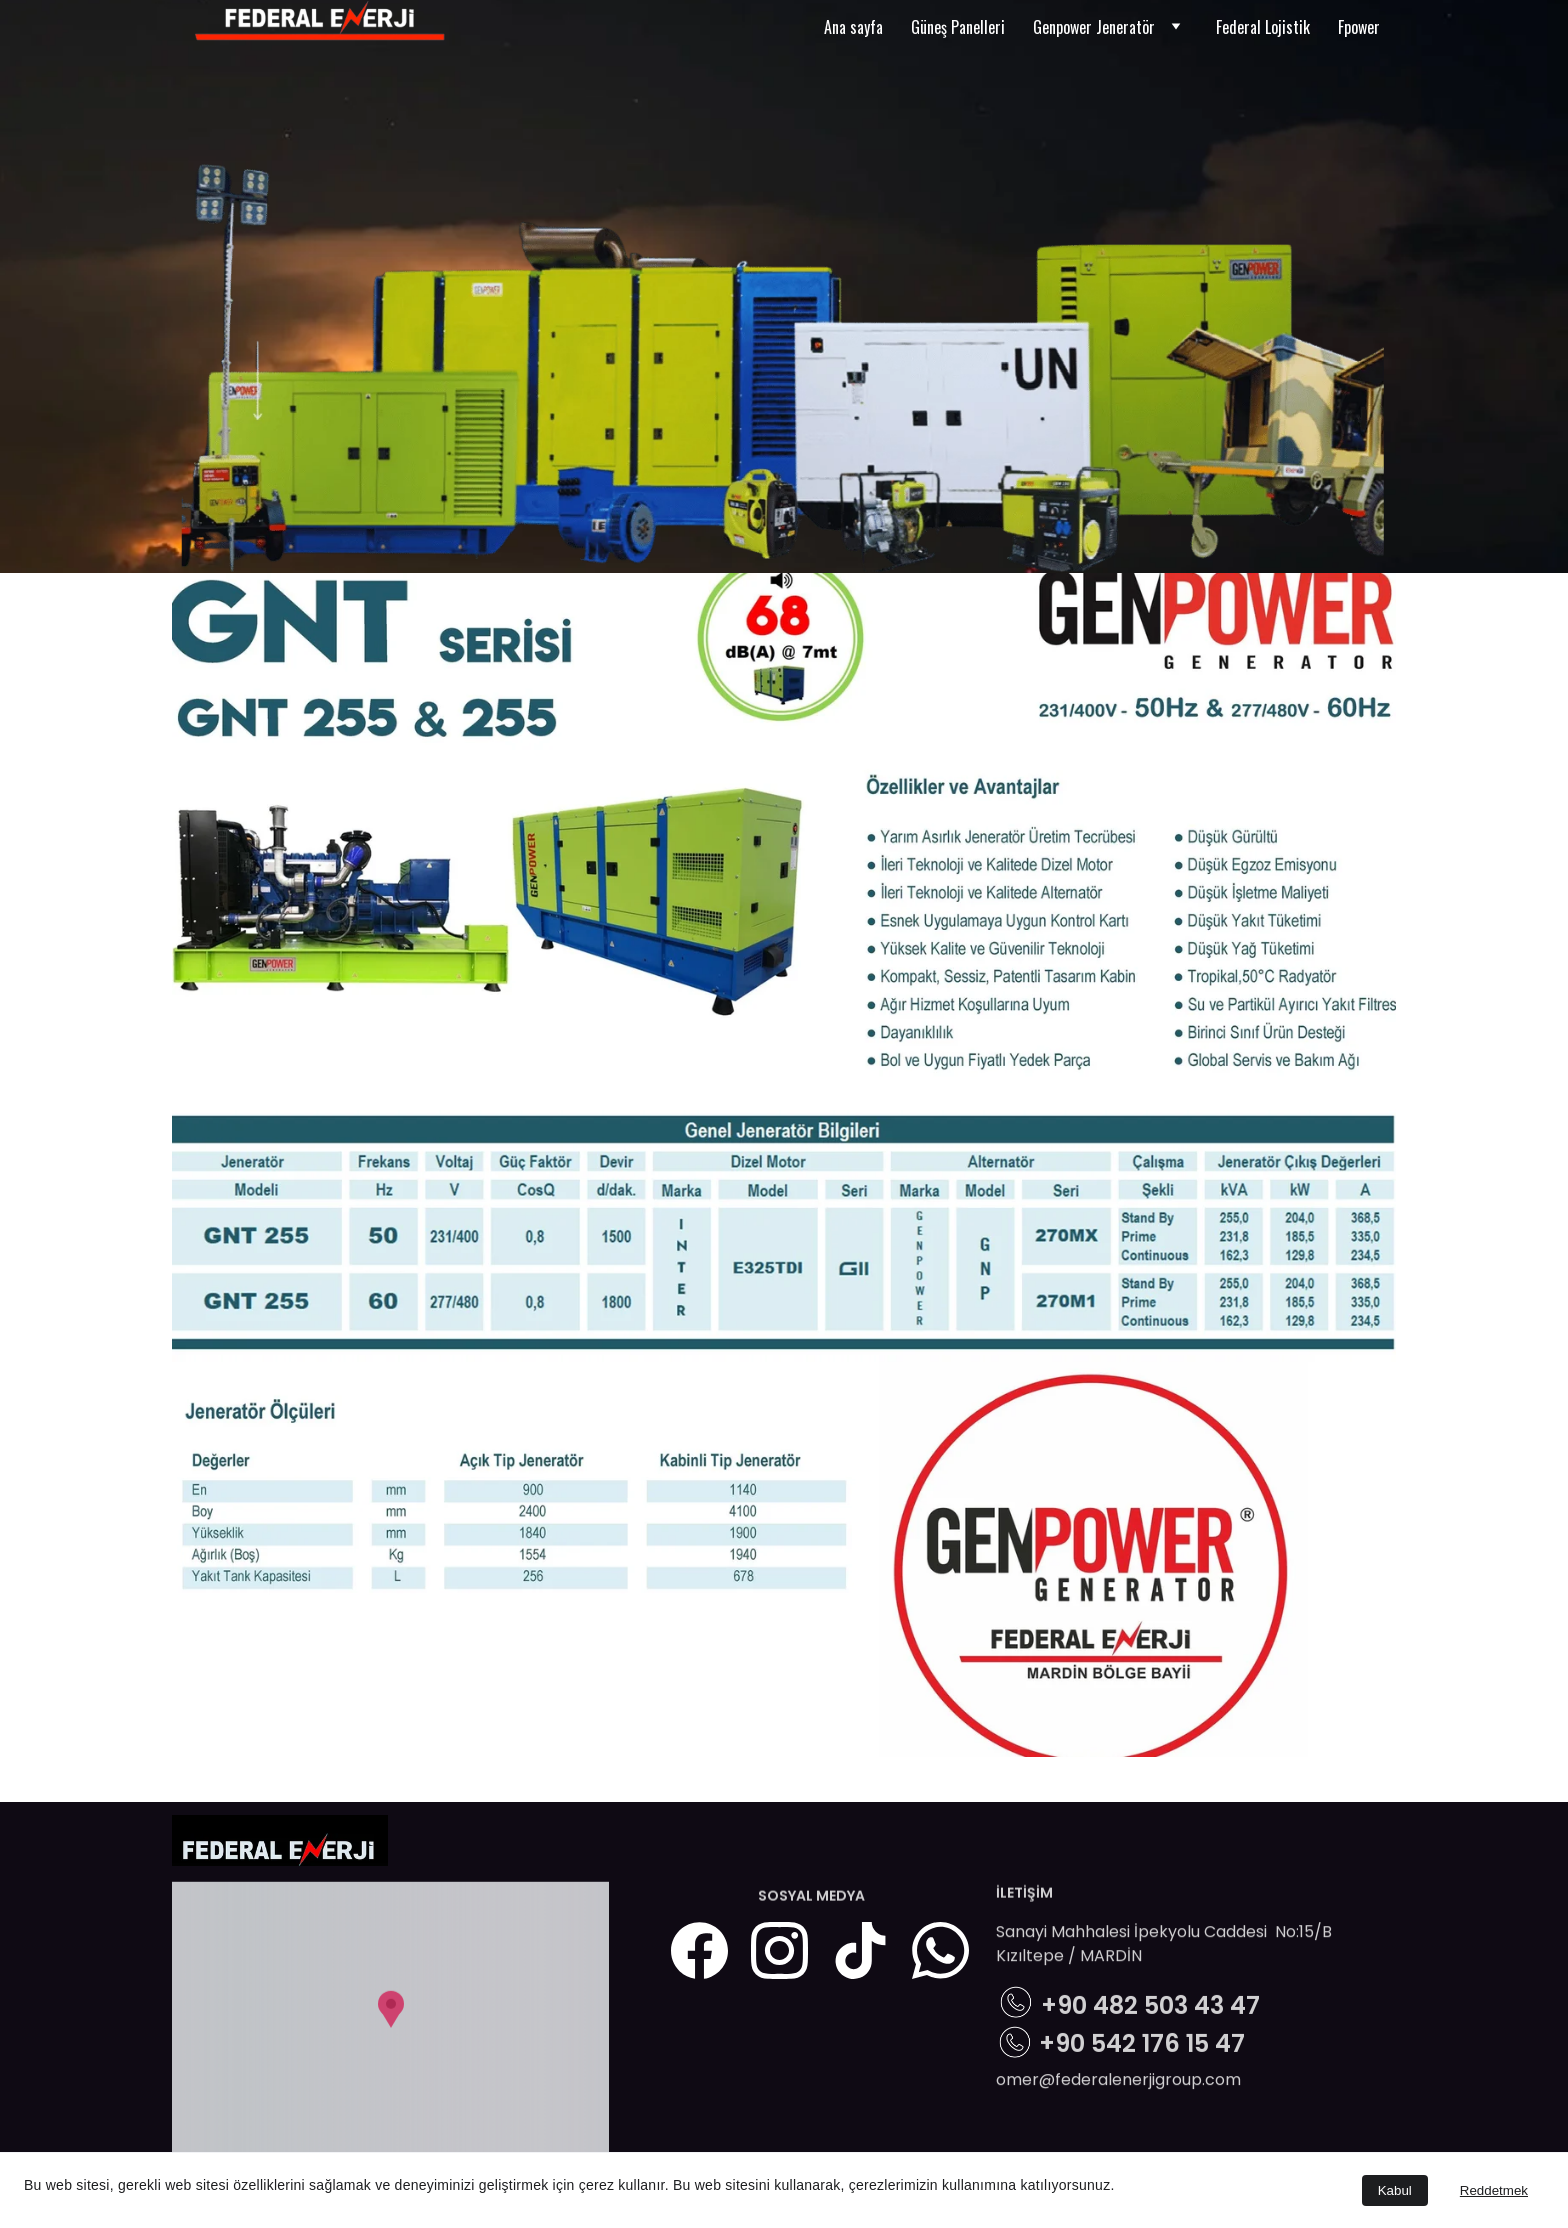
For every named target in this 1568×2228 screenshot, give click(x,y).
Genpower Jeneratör (1094, 27)
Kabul (1395, 2190)
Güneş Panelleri (958, 27)
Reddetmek (1494, 2190)
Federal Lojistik (1263, 27)
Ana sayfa (853, 27)
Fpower (1359, 27)
